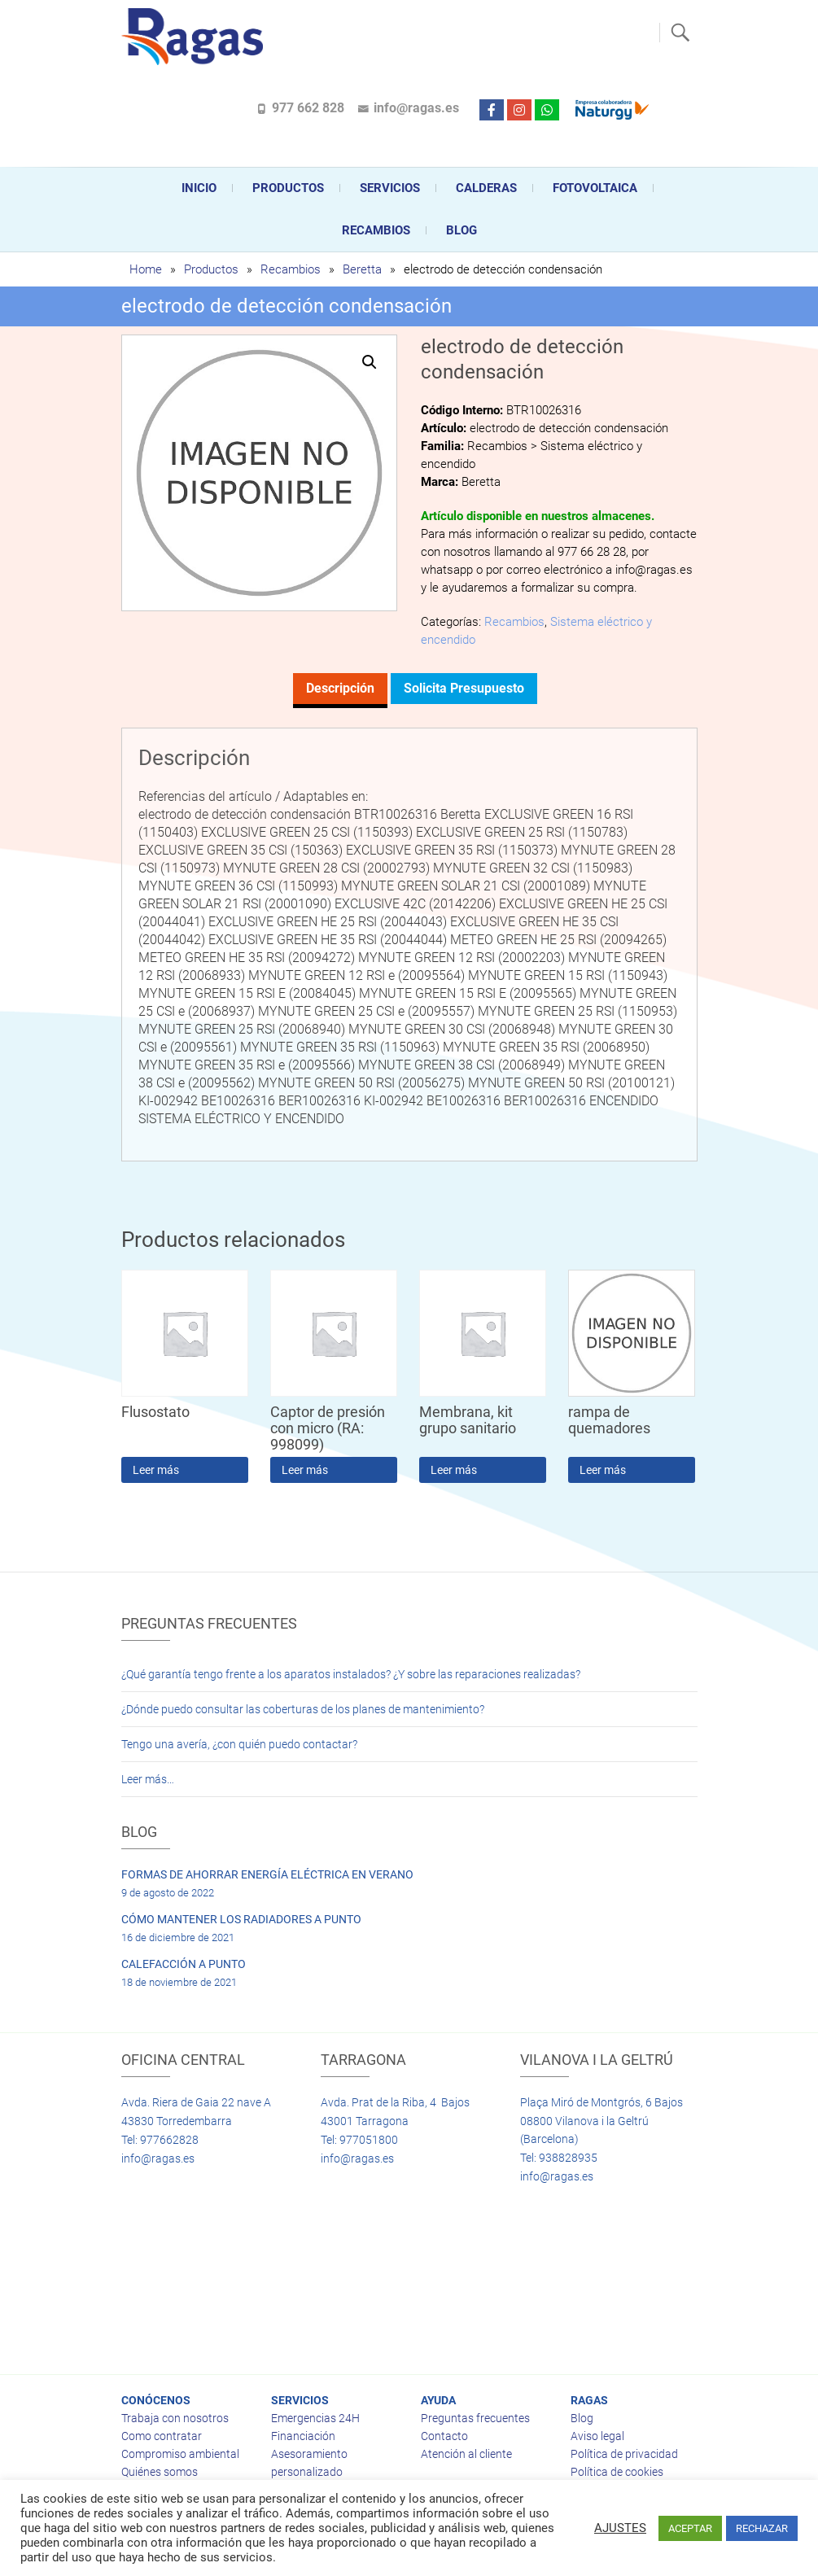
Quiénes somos (159, 2471)
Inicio (199, 188)
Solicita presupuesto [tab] (464, 688)
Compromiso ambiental (180, 2453)
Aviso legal (597, 2436)
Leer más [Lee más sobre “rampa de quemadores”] (603, 1469)
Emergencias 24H (315, 2418)
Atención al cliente (466, 2453)
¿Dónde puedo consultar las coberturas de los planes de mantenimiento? (302, 1709)
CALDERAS (486, 188)
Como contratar (161, 2436)
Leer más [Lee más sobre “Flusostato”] (156, 1469)
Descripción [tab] (340, 688)
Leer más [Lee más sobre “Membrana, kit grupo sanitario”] (454, 1469)
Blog (461, 230)
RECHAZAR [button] (762, 2528)
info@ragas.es (416, 108)
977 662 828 (308, 108)
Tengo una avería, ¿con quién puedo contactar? (239, 1744)
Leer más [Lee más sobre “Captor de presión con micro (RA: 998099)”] (305, 1469)
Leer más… (147, 1779)
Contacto (444, 2436)
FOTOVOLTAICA (595, 188)
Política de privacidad (624, 2453)
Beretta (362, 269)
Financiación (303, 2436)
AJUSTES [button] (620, 2528)
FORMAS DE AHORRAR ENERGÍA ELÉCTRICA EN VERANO (267, 1874)
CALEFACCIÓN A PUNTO (183, 1963)
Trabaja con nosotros (175, 2418)
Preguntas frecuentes (475, 2418)
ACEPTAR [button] (690, 2528)
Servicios (390, 188)
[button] (369, 362)
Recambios (376, 230)
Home (145, 269)
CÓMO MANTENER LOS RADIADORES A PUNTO (241, 1919)
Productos (288, 188)
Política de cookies (617, 2471)
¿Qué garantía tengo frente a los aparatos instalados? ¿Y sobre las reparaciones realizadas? (350, 1674)
